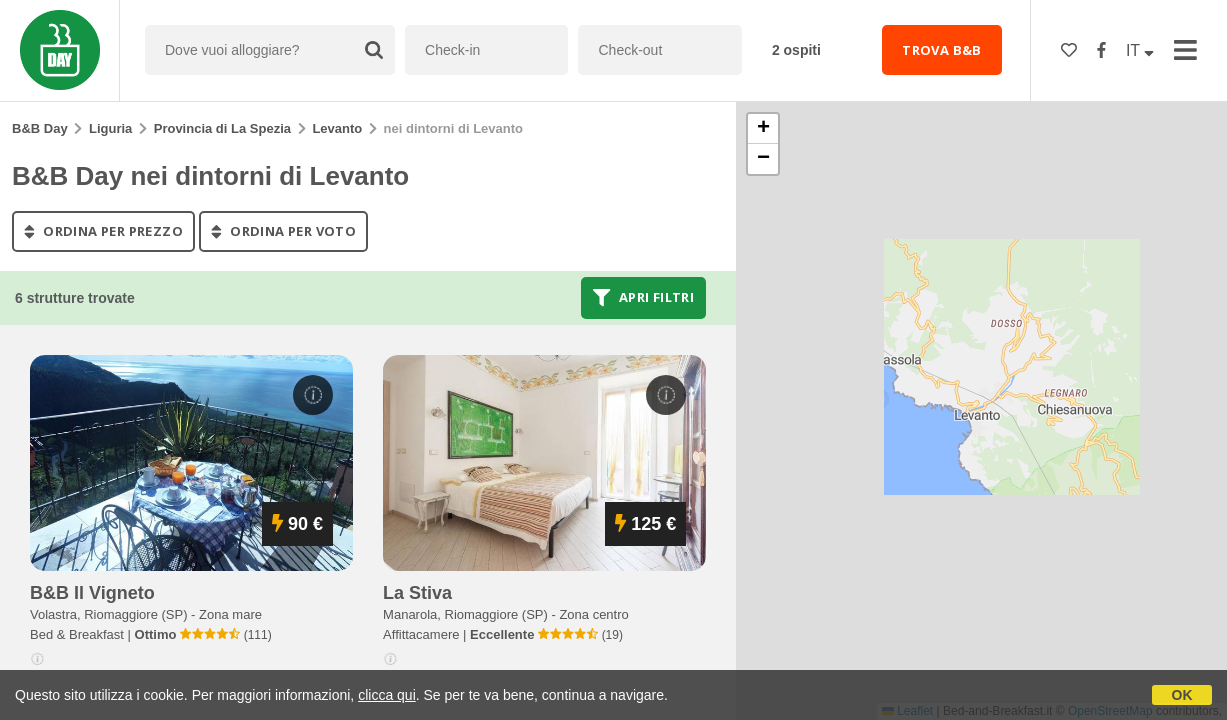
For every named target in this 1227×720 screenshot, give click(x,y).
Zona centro (593, 614)
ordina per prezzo (103, 231)
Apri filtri (643, 298)
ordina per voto (283, 231)
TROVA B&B (942, 50)
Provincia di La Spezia (222, 128)
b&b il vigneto (92, 593)
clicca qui (387, 695)
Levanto (337, 128)
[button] (763, 129)
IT (1140, 50)
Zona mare (230, 614)
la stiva (417, 593)
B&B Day (40, 128)
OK (1182, 695)
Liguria (110, 128)
